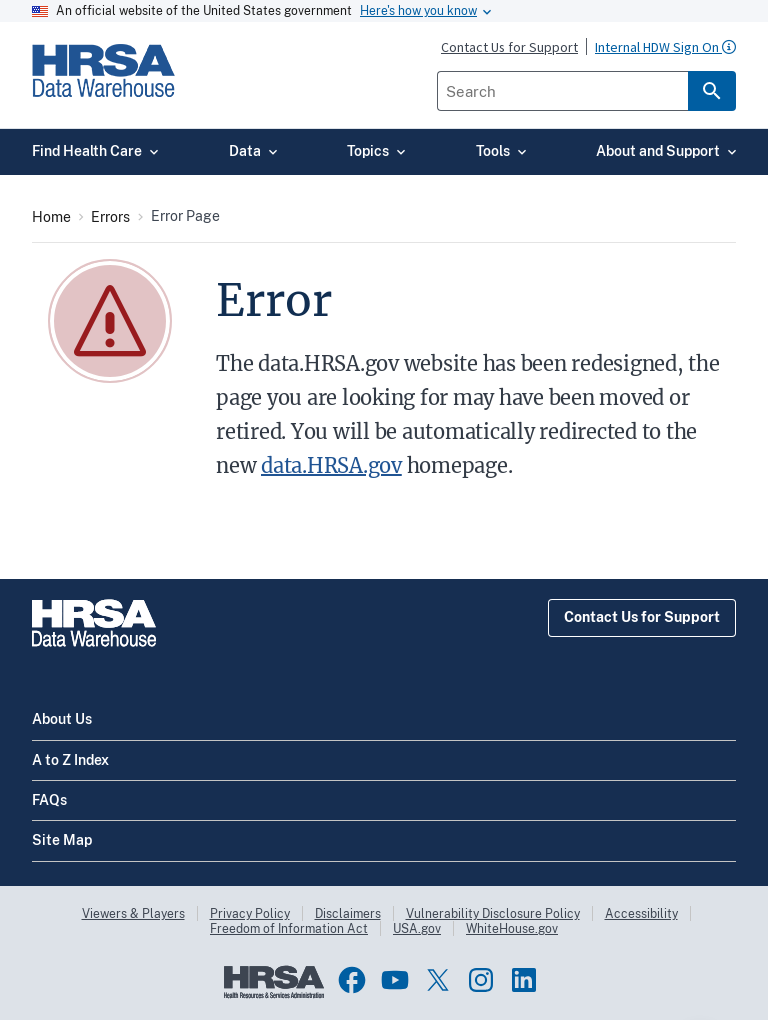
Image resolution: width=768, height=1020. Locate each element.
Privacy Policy (250, 914)
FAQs (49, 800)
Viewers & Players (133, 914)
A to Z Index (70, 760)
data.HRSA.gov (331, 465)
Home (51, 217)
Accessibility (641, 914)
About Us (62, 719)
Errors (110, 217)
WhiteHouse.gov (512, 929)
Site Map (62, 840)
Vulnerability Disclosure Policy (493, 914)
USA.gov (417, 929)
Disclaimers (348, 914)
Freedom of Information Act (289, 929)
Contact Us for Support (642, 617)
